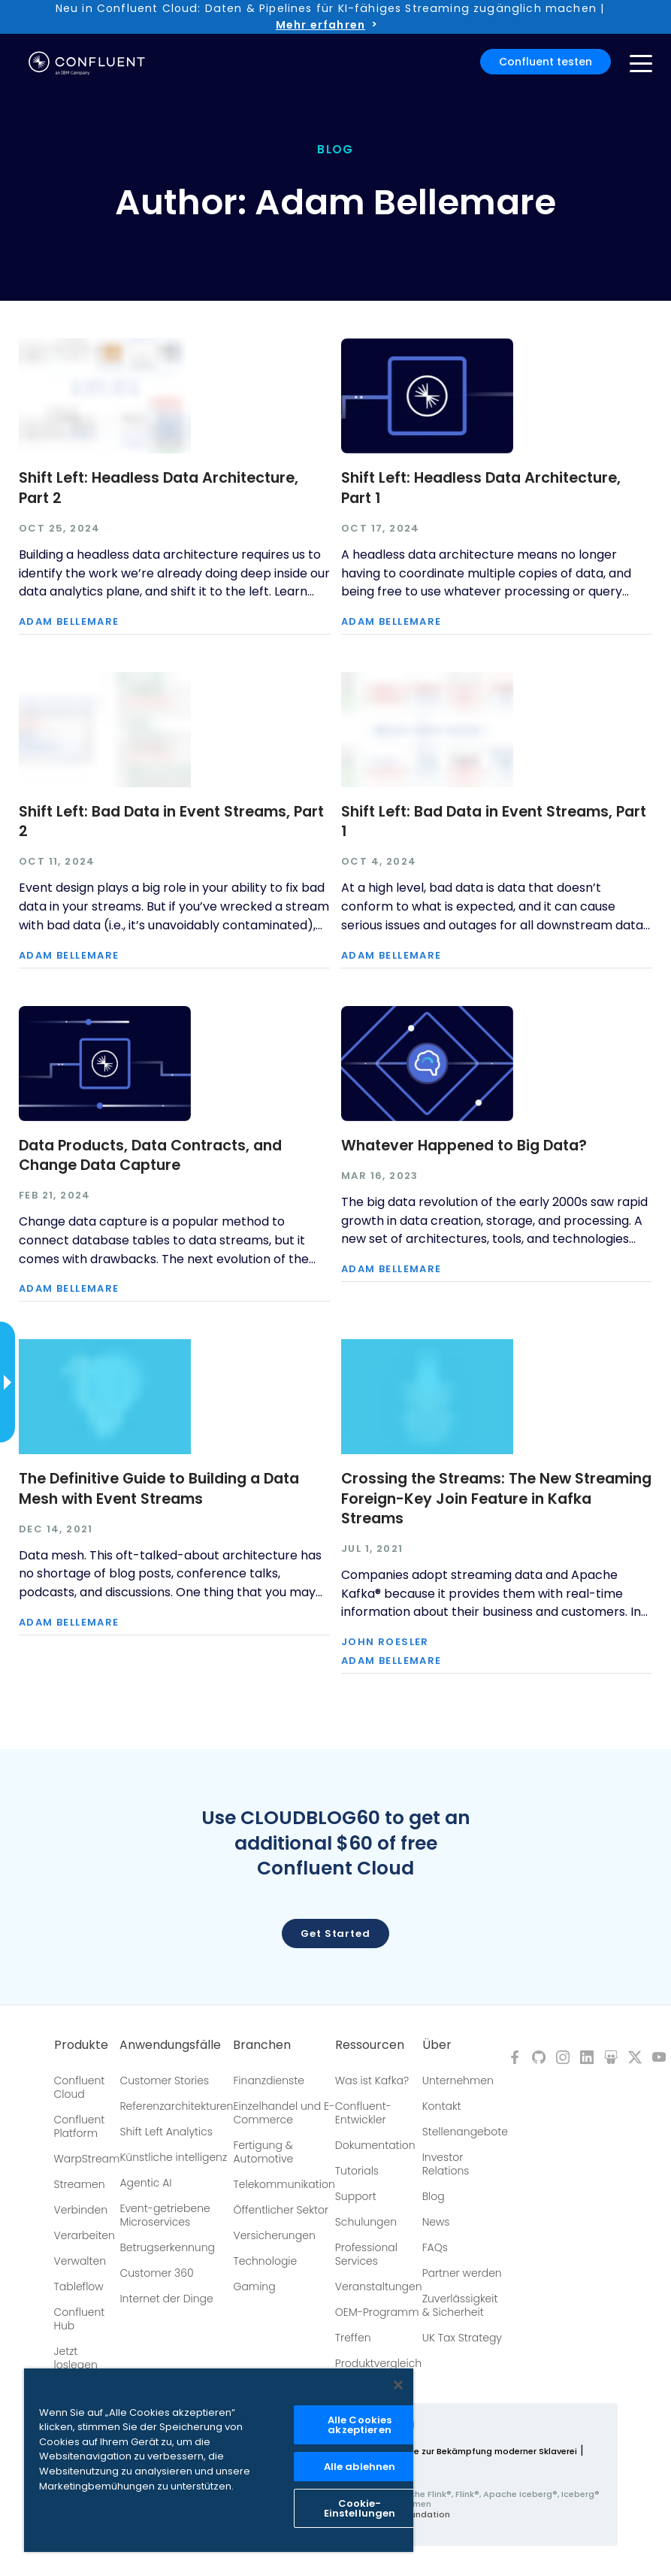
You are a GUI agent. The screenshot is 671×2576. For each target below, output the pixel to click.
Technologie (265, 2260)
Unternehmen (458, 2080)
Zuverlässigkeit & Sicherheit (460, 2305)
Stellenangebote (465, 2131)
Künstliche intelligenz (173, 2157)
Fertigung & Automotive (263, 2152)
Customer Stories (164, 2080)
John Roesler (385, 1642)
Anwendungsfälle (170, 2045)
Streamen (79, 2184)
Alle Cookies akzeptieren (360, 2425)
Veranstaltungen (378, 2286)
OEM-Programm (377, 2312)
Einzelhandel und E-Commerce (283, 2113)
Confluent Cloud (79, 2087)
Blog (433, 2196)
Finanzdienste (268, 2080)
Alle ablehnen (360, 2466)
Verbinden (81, 2209)
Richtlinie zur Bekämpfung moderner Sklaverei (478, 2451)
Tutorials (357, 2170)
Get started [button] (335, 1933)
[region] (218, 2460)
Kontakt (441, 2106)
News (436, 2221)
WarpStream (87, 2158)
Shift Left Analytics (166, 2131)
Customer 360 (156, 2273)
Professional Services (366, 2254)
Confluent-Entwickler (363, 2113)
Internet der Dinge (166, 2298)
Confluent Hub (79, 2319)
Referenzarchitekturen (176, 2106)
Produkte (81, 2045)
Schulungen (366, 2221)
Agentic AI (145, 2182)
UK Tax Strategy (462, 2337)
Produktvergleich (378, 2363)
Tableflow (79, 2286)
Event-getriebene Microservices (164, 2215)
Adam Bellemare (69, 622)
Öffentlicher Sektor (280, 2209)
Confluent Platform (79, 2126)
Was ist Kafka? (372, 2080)
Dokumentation (375, 2145)
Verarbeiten (84, 2235)
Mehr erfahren (320, 24)
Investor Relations (446, 2164)
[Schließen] (398, 2385)
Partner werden (462, 2273)
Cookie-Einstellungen (360, 2508)
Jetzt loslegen (76, 2358)
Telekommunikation (283, 2184)
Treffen (353, 2337)
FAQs (435, 2247)
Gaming (254, 2286)
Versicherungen (274, 2235)
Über (437, 2045)
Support (355, 2196)
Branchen (262, 2045)
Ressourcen (369, 2045)
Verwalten (80, 2260)
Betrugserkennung (167, 2247)
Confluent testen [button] (545, 61)
